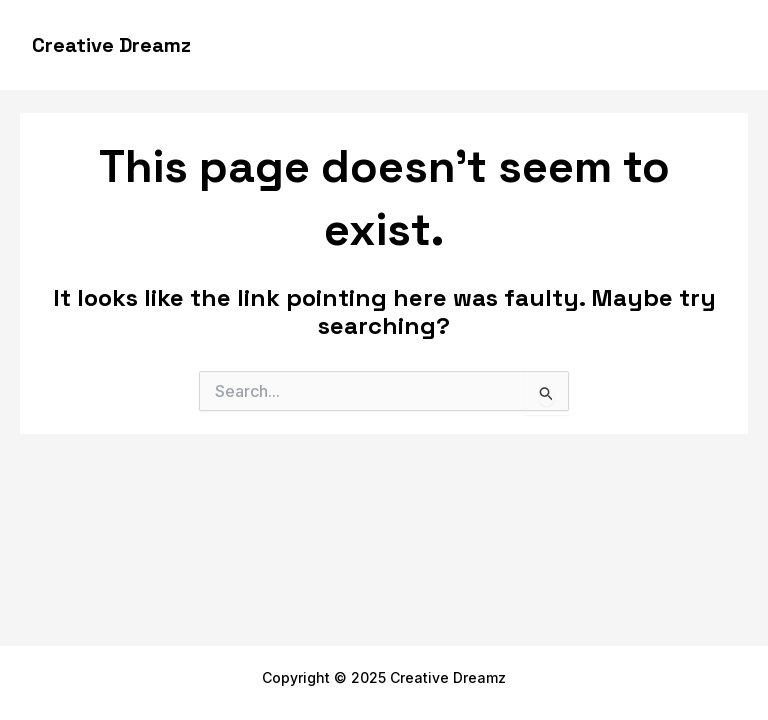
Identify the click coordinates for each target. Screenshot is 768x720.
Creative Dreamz (111, 45)
